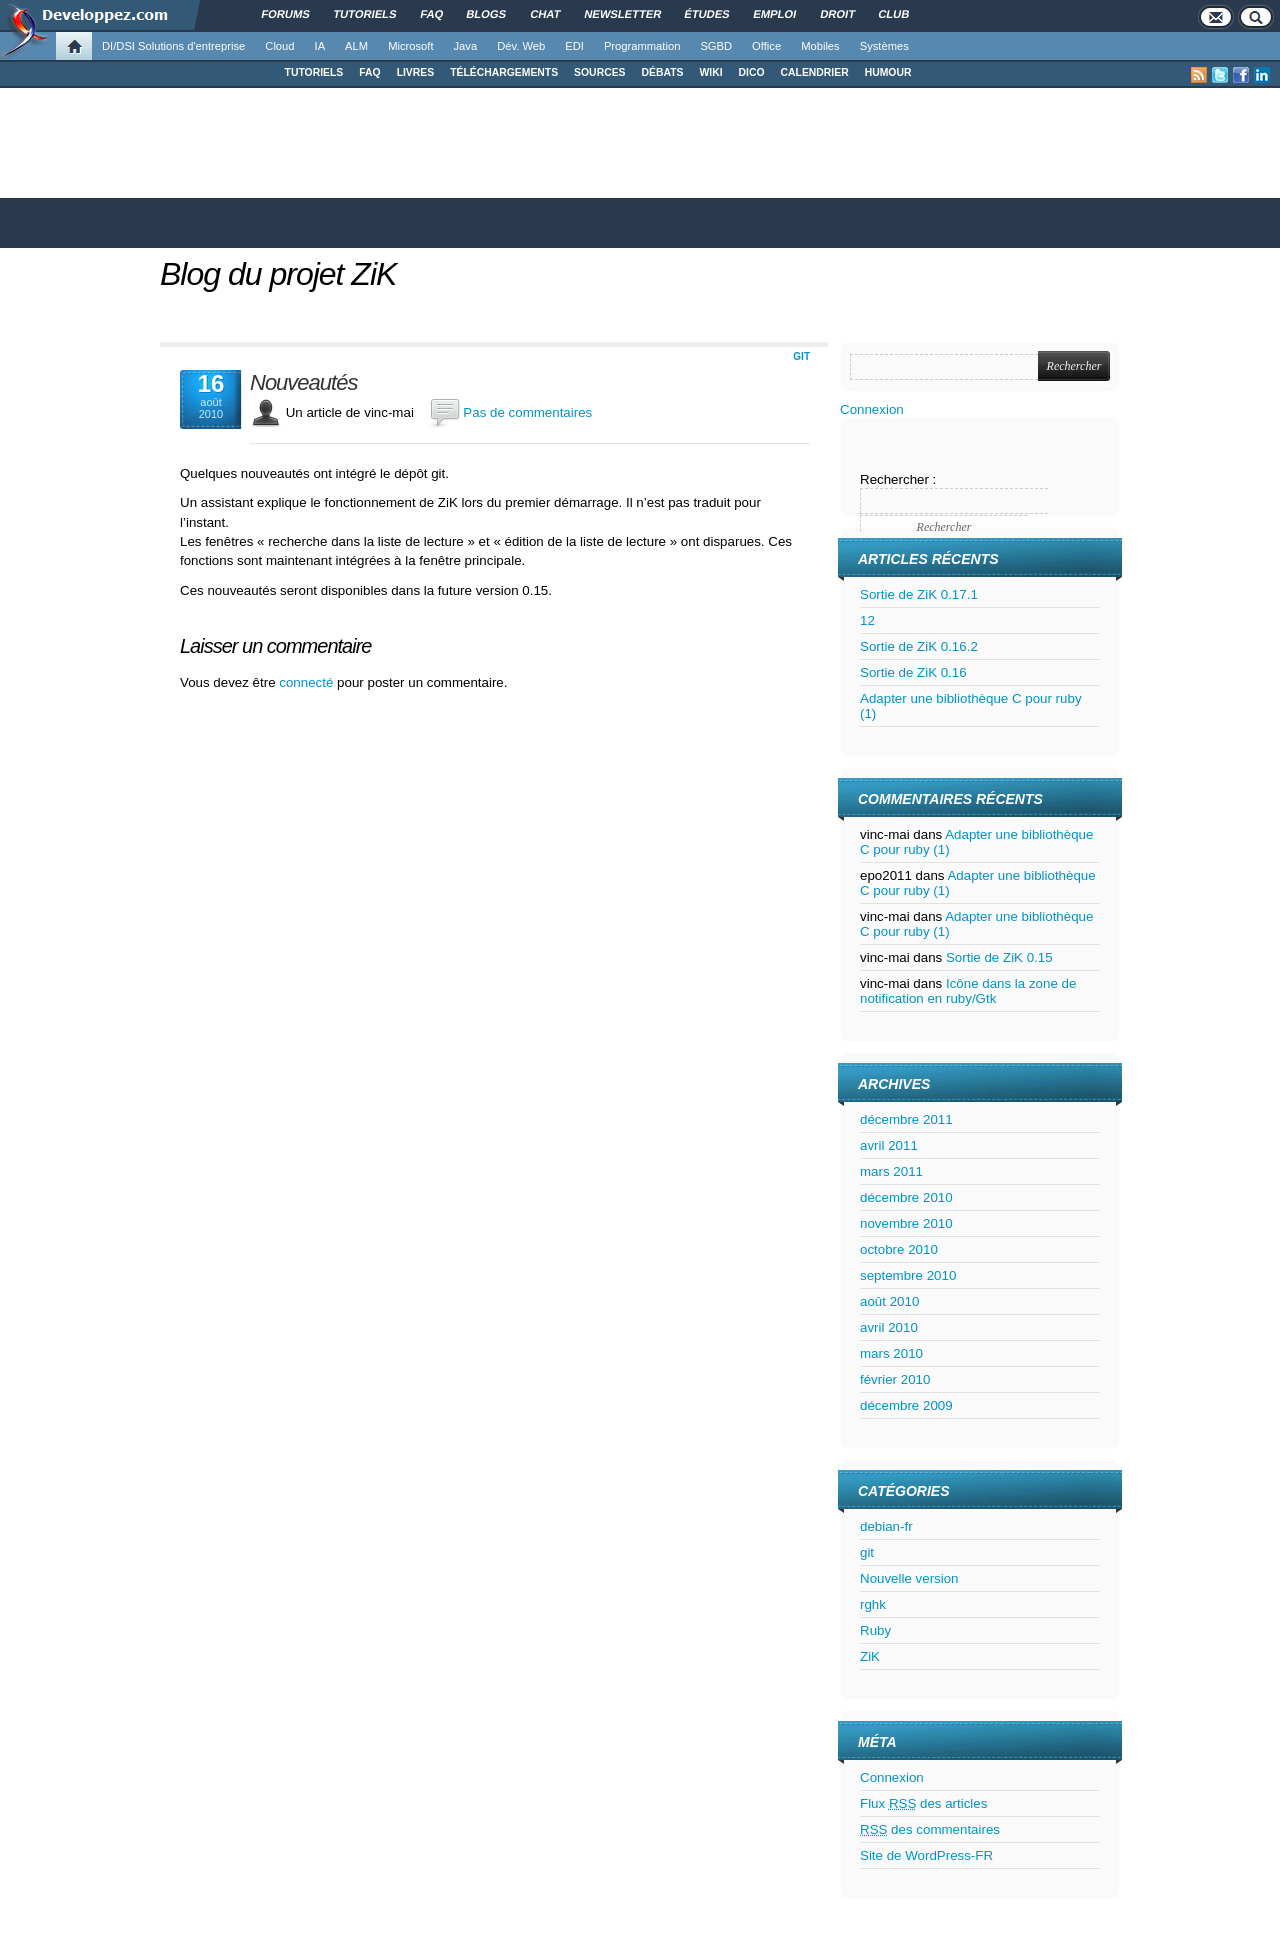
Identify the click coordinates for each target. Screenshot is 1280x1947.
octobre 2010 (899, 1249)
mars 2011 (891, 1171)
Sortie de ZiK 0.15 (999, 957)
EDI (574, 46)
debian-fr (886, 1526)
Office (766, 46)
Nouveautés (303, 383)
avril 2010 (889, 1327)
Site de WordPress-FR (926, 1855)
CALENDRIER (815, 72)
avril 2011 (889, 1145)
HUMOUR (888, 72)
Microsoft (410, 46)
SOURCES (599, 72)
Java (466, 46)
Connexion (872, 409)
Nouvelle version (909, 1578)
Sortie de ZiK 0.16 (913, 672)
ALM (356, 46)
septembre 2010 (908, 1275)
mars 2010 (891, 1353)
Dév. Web (521, 46)
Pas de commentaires (527, 412)
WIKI (710, 72)
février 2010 (895, 1379)
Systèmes (884, 46)
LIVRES (416, 72)
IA (320, 46)
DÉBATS (663, 72)
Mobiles (820, 46)
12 (867, 620)
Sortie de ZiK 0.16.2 (919, 646)
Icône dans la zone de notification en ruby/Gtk (968, 991)
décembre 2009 (906, 1405)
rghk (873, 1604)
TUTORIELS (314, 72)
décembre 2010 (906, 1197)
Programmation (642, 46)
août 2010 (889, 1301)
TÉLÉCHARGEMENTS (504, 72)
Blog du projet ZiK (278, 274)
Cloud (279, 46)
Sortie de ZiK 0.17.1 (919, 594)
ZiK (870, 1656)
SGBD (716, 46)
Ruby (875, 1630)
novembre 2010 (906, 1223)
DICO (752, 72)
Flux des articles (923, 1803)
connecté (308, 682)
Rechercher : (898, 479)
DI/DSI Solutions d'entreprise (173, 46)
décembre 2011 (906, 1119)
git (801, 356)
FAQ (369, 72)
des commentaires (930, 1829)
